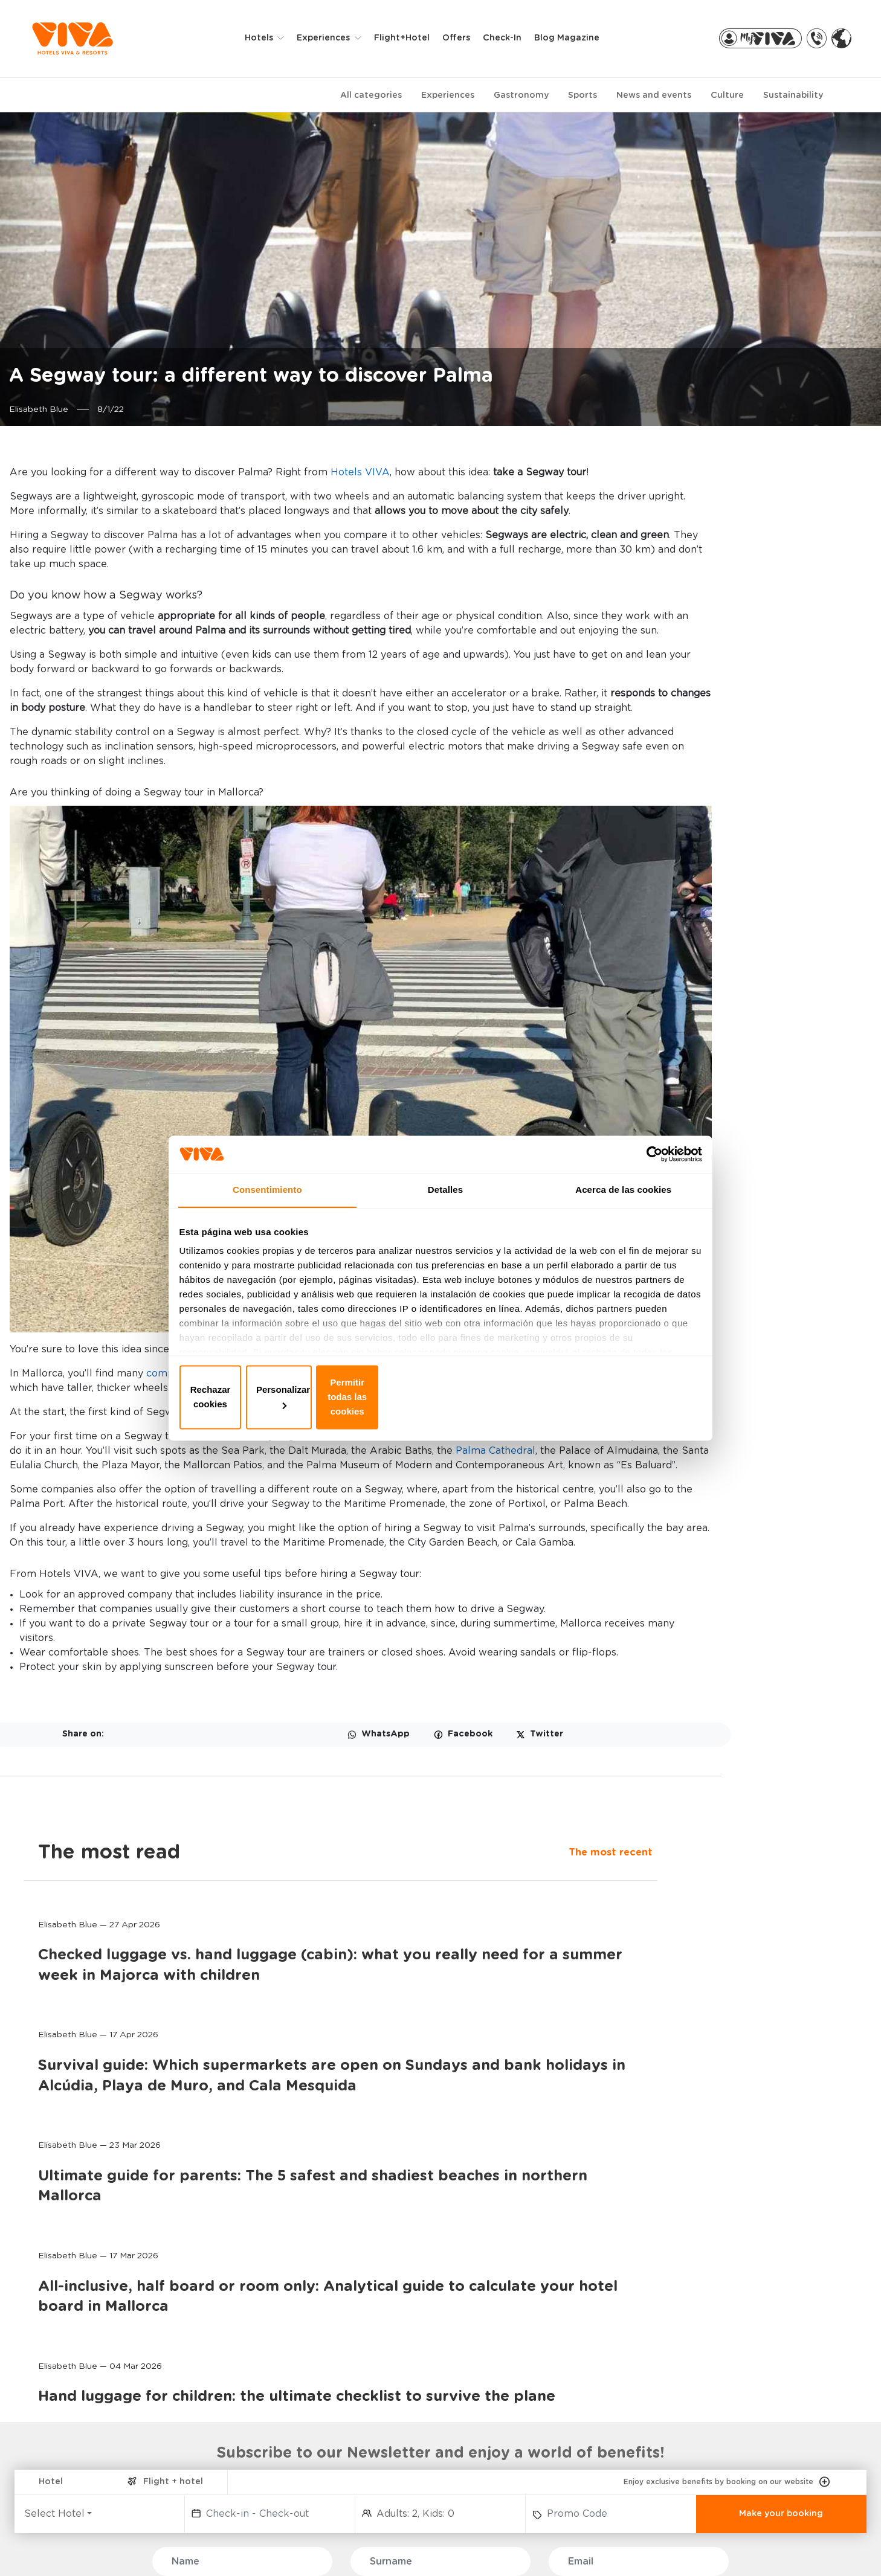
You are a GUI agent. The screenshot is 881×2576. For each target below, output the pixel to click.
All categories (371, 96)
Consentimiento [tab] (267, 1211)
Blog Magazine (577, 38)
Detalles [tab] (445, 1211)
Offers (467, 38)
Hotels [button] (271, 38)
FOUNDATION (545, 2398)
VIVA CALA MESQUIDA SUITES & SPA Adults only (103, 2462)
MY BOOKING (389, 2367)
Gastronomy (521, 96)
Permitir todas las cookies (614, 1396)
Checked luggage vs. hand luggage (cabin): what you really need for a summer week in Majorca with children (734, 640)
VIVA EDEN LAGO (88, 2417)
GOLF (219, 2464)
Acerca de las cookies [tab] (623, 1211)
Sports (582, 96)
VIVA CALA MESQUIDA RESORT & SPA (97, 2373)
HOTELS (72, 2327)
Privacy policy (293, 2546)
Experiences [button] (335, 38)
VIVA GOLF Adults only (98, 2437)
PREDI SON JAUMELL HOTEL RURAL (94, 2492)
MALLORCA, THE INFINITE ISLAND (568, 2373)
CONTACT (538, 2348)
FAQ (66, 2546)
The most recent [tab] (679, 504)
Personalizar (441, 1396)
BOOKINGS (390, 2327)
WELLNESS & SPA (243, 2387)
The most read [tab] (708, 473)
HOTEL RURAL (236, 2483)
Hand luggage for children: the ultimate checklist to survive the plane (736, 1264)
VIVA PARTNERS (395, 2387)
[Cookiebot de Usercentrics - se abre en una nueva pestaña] (646, 1171)
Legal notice (508, 2546)
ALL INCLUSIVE (238, 2425)
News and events (653, 96)
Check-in (513, 38)
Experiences (447, 96)
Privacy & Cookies (402, 2546)
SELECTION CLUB (242, 2406)
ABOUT (536, 2327)
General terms (607, 2546)
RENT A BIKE (698, 2362)
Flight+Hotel (413, 38)
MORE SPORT (235, 2503)
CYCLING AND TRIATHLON (260, 2445)
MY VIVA (380, 2348)
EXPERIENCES (242, 2327)
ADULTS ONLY (236, 2367)
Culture (727, 96)
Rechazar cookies (266, 1396)
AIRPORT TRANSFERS (716, 2382)
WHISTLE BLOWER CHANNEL (168, 2546)
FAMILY (222, 2348)
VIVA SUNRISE (80, 2398)
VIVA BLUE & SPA (87, 2348)
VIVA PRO (382, 2406)
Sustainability (793, 96)
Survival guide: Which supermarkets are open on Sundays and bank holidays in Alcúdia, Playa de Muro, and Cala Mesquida (738, 811)
